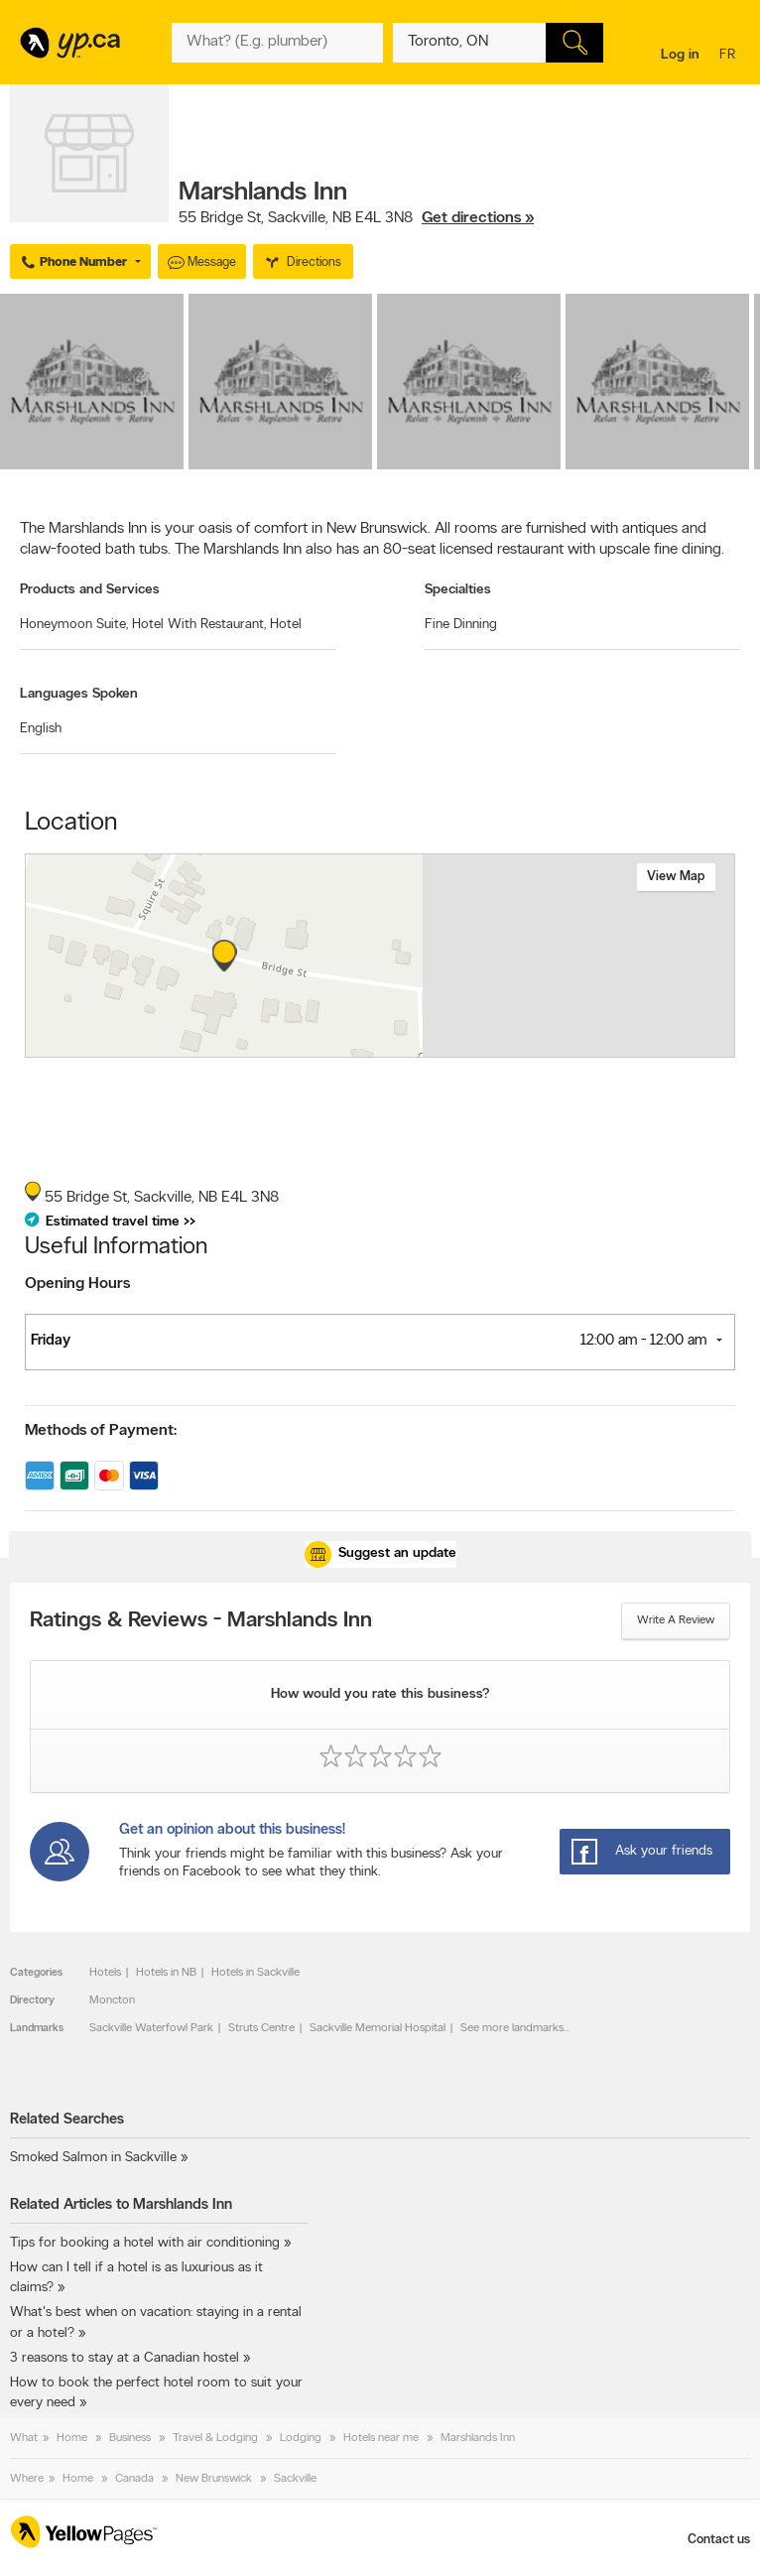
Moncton (112, 2000)
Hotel (286, 624)
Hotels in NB (166, 1973)
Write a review (675, 1620)
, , (356, 218)
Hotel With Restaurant (199, 624)
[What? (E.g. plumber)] (277, 43)
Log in (680, 55)
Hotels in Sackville (255, 1973)
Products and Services (90, 589)
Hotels (105, 1973)
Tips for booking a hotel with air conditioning (145, 2243)
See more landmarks (512, 2028)
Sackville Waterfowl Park (151, 2028)
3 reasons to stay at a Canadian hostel (124, 2358)
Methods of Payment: (101, 1431)
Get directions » (478, 218)
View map (676, 876)
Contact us (719, 2539)
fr (729, 56)
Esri (408, 1047)
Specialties (458, 589)
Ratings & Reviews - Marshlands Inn (201, 1621)
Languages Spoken (79, 694)
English (41, 728)
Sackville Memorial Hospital (377, 2028)
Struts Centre (261, 2028)
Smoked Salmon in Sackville (93, 2157)
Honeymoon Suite (74, 624)
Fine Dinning (461, 624)
